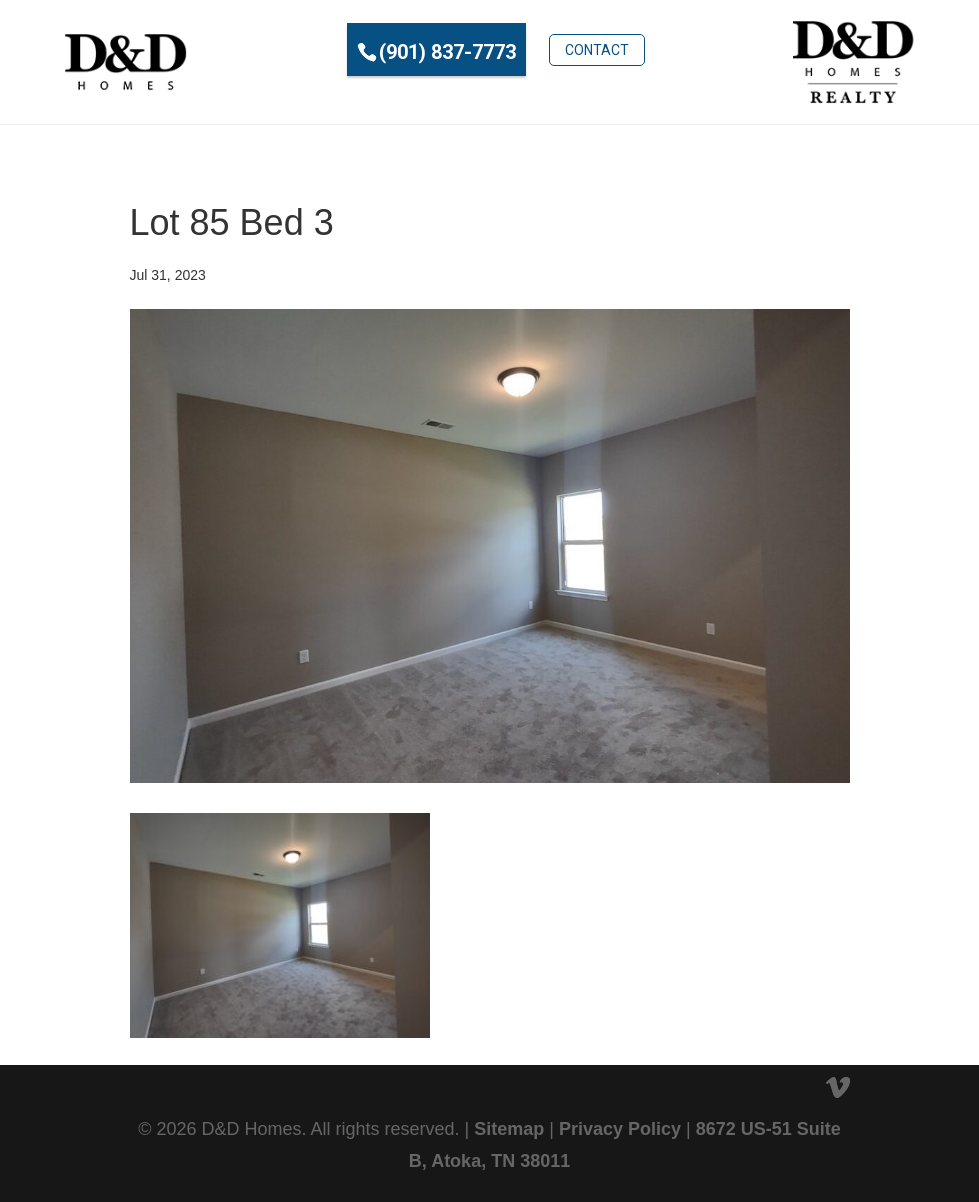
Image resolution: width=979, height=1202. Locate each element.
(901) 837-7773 (447, 52)
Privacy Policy (620, 1129)
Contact (597, 50)
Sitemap (509, 1129)
